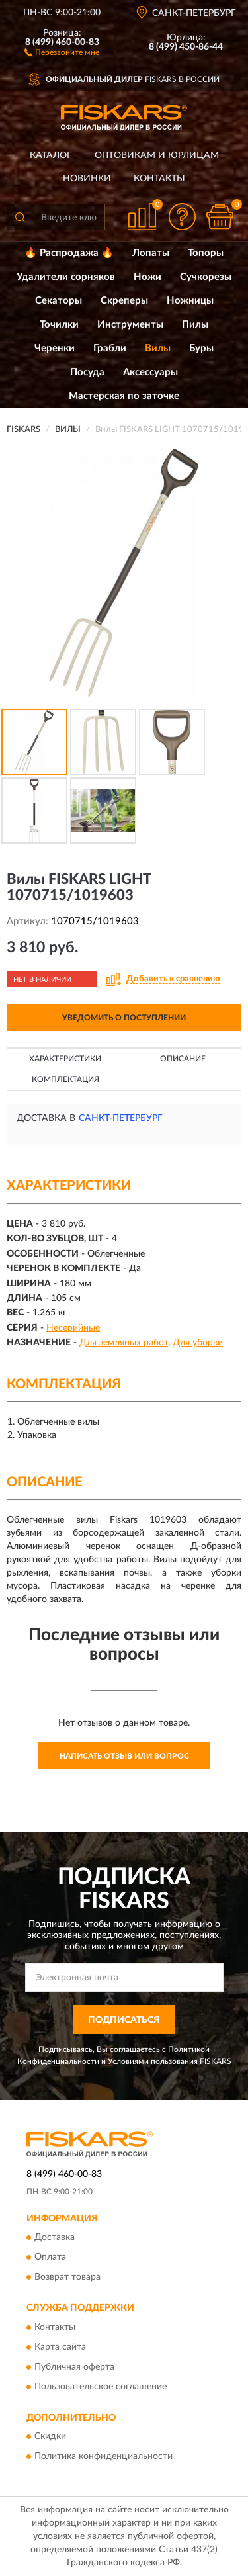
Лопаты (150, 253)
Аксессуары (150, 372)
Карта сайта (60, 2347)
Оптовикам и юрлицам (157, 155)
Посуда (87, 372)
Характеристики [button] (65, 1059)
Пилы (195, 325)
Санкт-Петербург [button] (121, 1118)
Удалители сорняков (66, 277)
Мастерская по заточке (124, 396)
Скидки (50, 2437)
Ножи (147, 277)
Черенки (54, 348)
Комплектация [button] (65, 1079)
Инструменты (130, 325)
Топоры (206, 253)
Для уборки (198, 1342)
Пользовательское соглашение (100, 2386)
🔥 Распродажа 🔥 (69, 253)
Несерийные (73, 1328)
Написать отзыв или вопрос (124, 1756)
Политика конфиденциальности (103, 2457)
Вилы (158, 348)
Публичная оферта (74, 2367)
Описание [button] (183, 1059)
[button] (61, 52)
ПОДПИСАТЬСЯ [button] (124, 2020)
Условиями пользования (153, 2061)
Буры (201, 348)
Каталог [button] (51, 155)
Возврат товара (67, 2277)
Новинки (87, 178)
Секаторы (58, 301)
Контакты (159, 178)
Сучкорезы (205, 277)
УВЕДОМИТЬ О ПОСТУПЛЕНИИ (124, 1018)
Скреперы (124, 301)
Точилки (59, 325)
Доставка (54, 2238)
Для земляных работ (123, 1342)
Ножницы (190, 301)
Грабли (109, 348)
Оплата (50, 2257)
